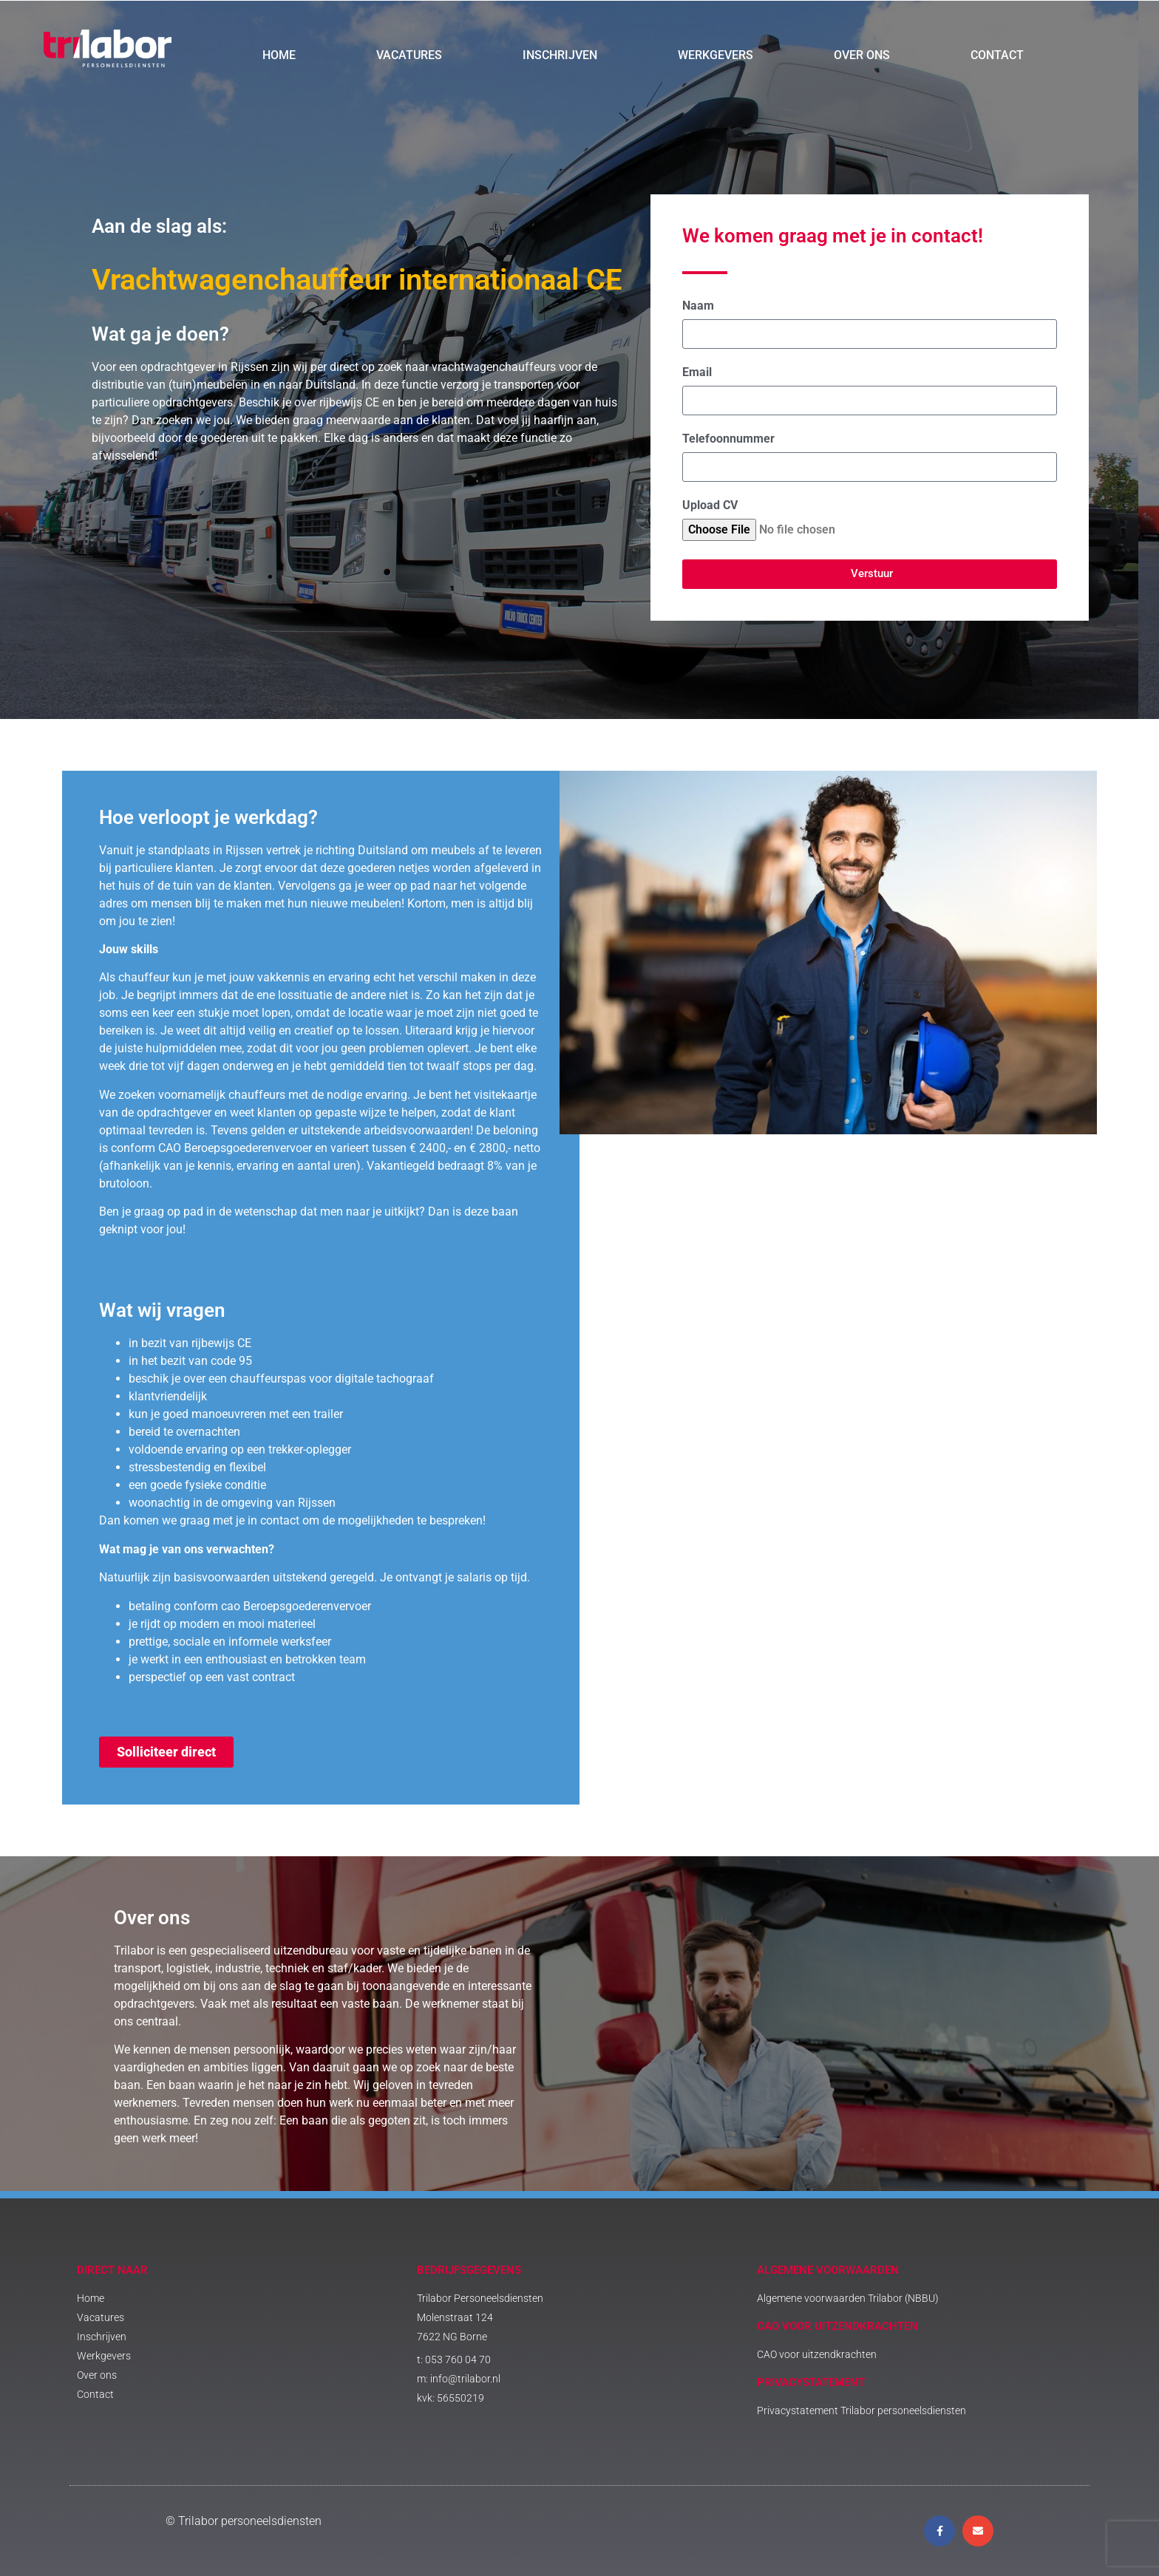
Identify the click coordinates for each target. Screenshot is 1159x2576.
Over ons (862, 55)
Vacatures (409, 55)
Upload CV (710, 506)
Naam (698, 306)
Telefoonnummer (728, 439)
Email (697, 373)
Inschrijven (560, 55)
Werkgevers (715, 55)
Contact (997, 55)
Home (279, 55)
